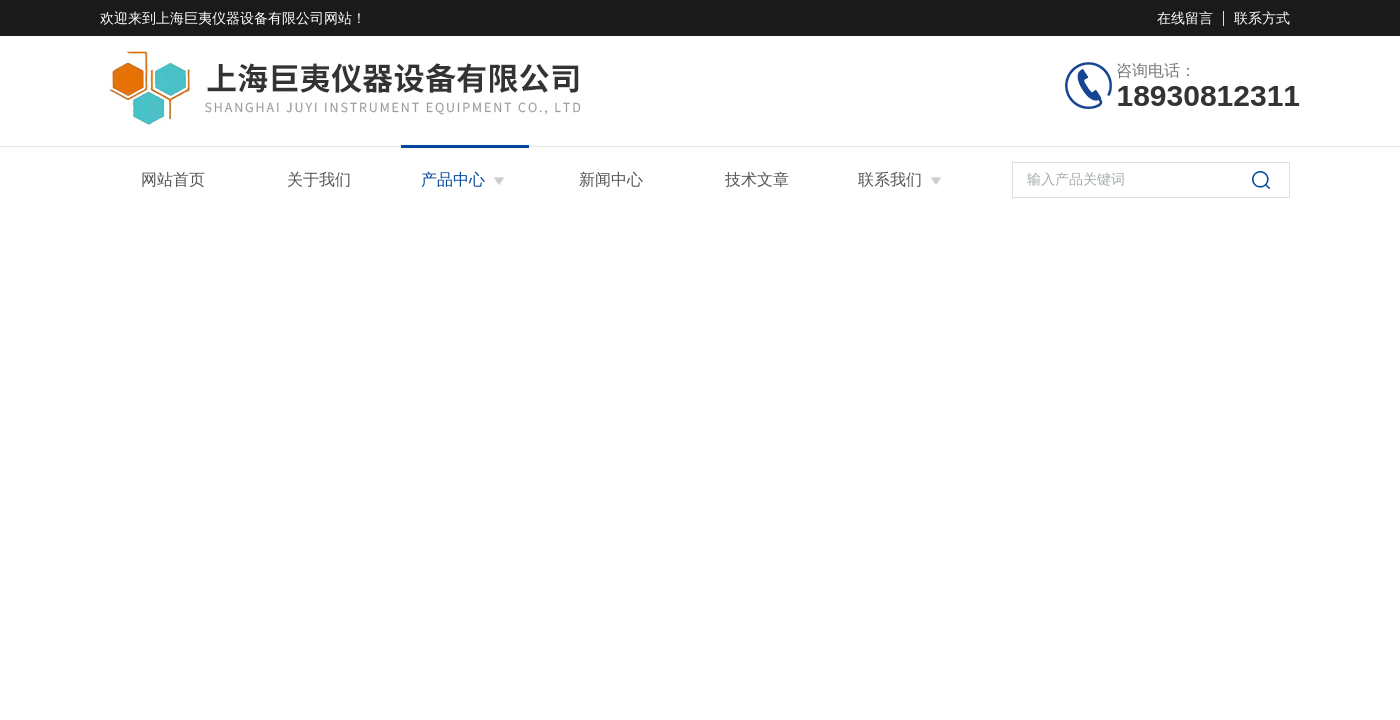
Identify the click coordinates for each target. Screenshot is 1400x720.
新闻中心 (611, 179)
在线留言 (1185, 18)
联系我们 (890, 179)
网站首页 (173, 179)
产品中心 (453, 179)
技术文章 (757, 179)
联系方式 (1262, 18)
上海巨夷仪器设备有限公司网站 (254, 18)
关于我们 (319, 179)
